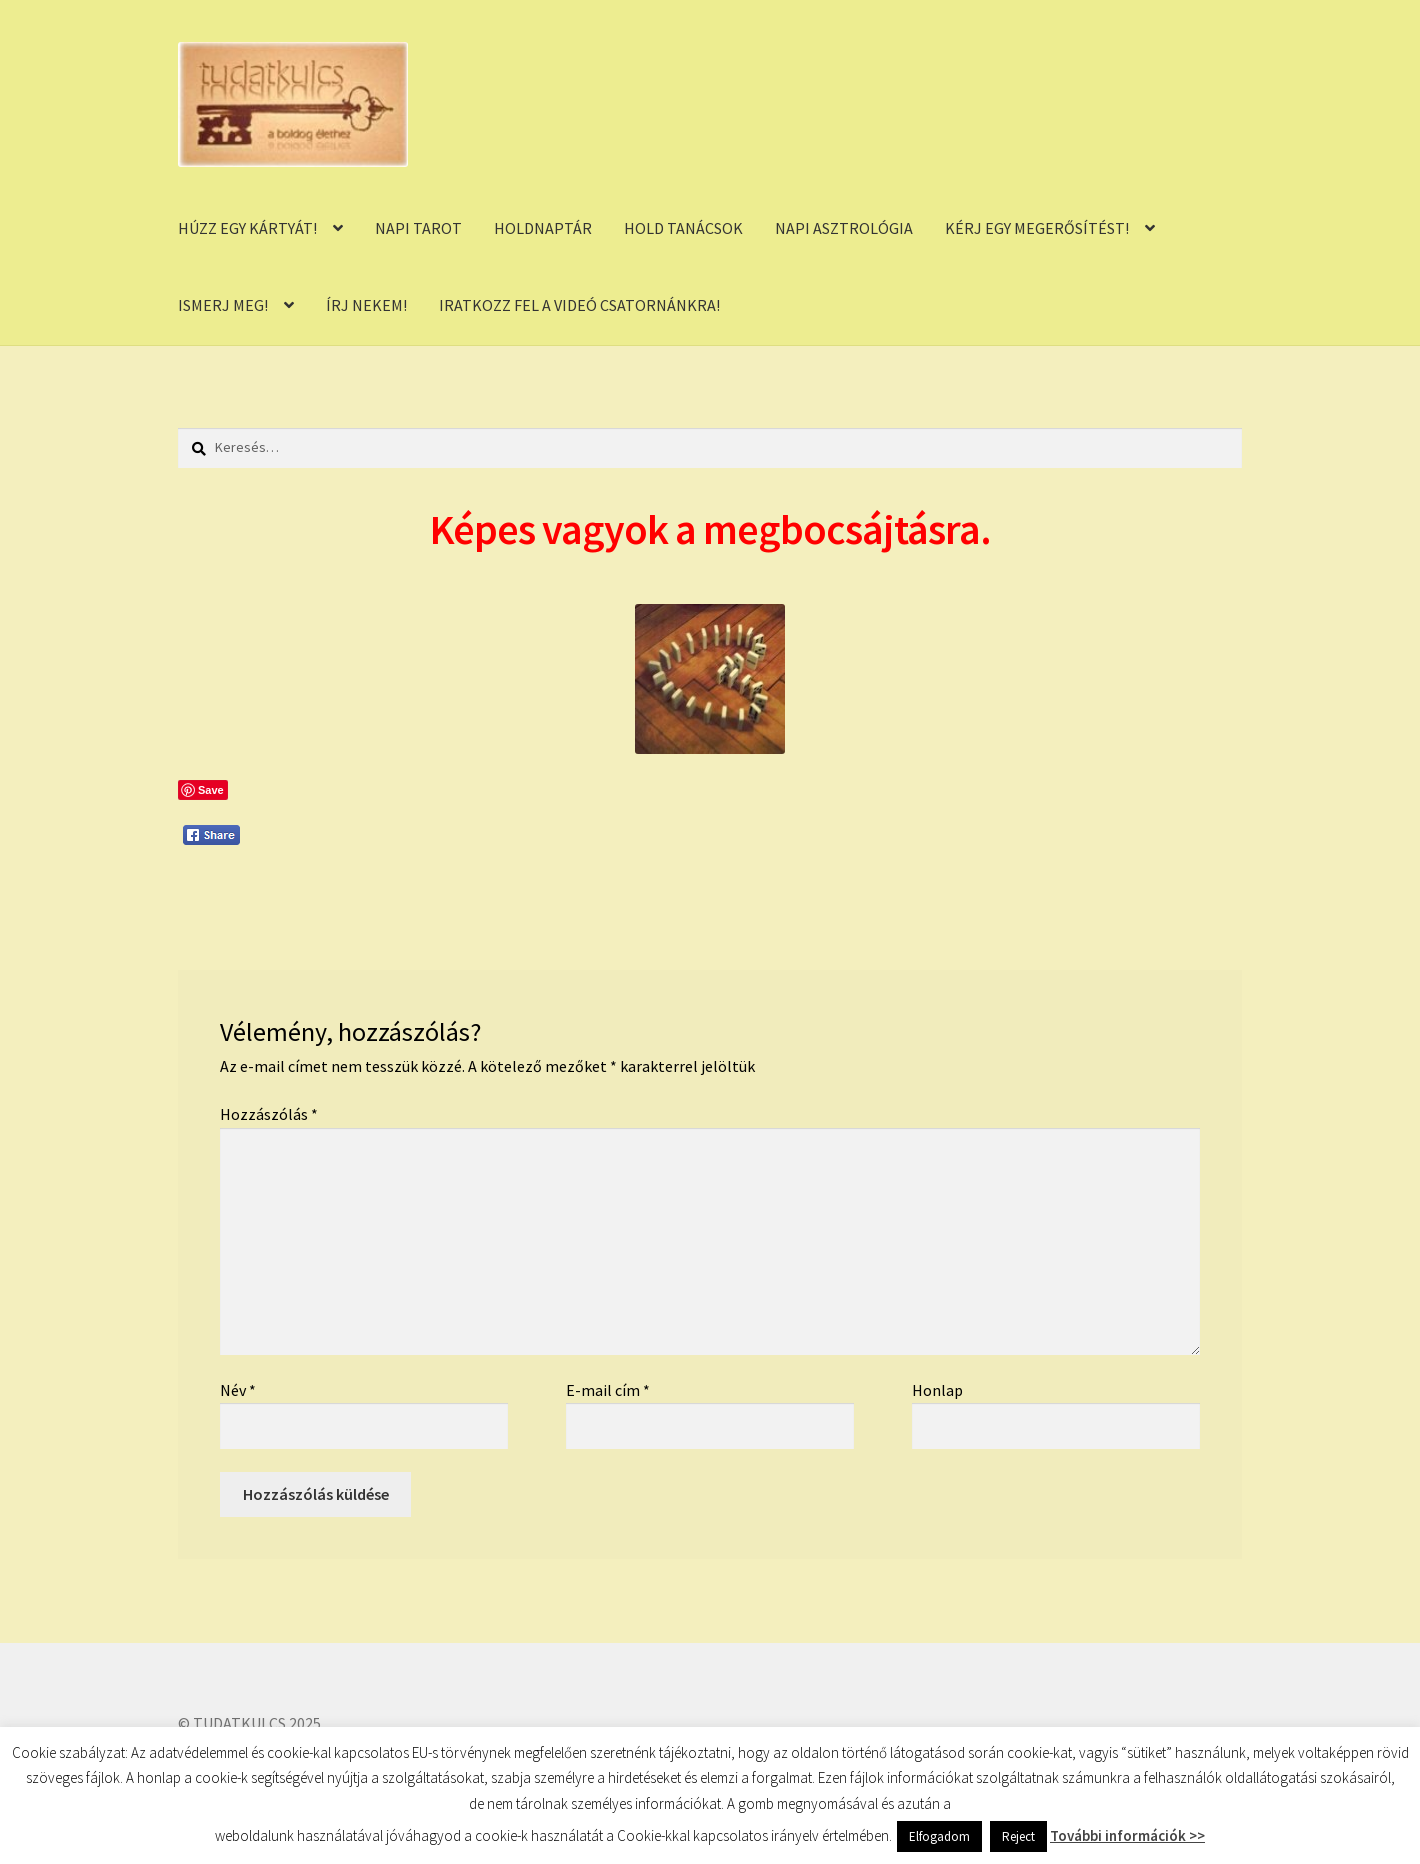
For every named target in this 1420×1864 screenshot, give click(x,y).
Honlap (937, 1390)
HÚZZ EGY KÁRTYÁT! (247, 228)
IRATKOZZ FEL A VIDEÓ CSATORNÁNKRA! (579, 305)
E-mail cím (608, 1390)
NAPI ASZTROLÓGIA (844, 228)
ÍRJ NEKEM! (366, 305)
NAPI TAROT (418, 228)
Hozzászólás (269, 1114)
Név (238, 1390)
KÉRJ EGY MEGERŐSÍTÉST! (1037, 228)
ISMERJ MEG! (223, 305)
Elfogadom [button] (939, 1836)
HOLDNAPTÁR (543, 228)
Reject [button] (1018, 1836)
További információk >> (1127, 1835)
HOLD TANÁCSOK (683, 228)
